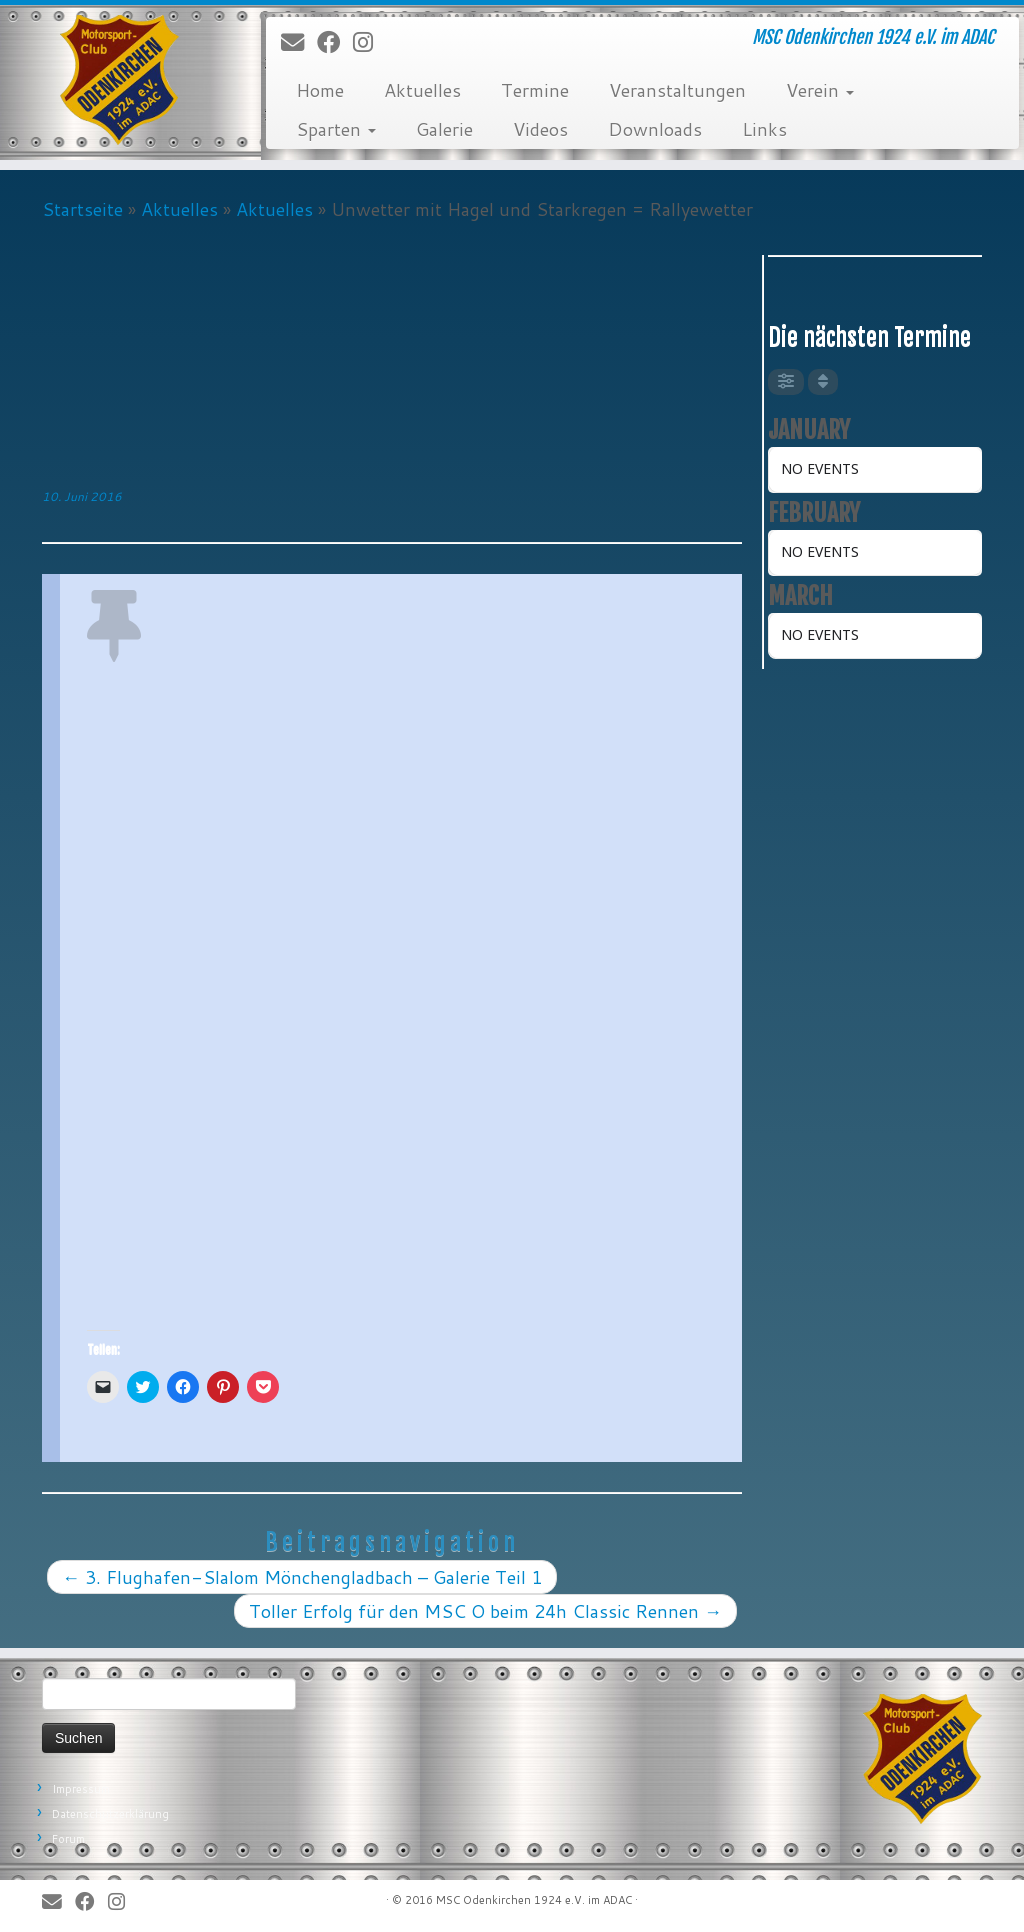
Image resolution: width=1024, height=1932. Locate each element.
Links (764, 129)
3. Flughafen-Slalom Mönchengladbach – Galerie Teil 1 (302, 1577)
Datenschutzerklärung (110, 1814)
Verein (820, 90)
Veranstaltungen (677, 90)
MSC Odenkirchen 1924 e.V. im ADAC (534, 1900)
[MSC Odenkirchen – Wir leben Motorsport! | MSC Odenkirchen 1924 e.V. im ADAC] (120, 80)
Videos (540, 129)
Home (320, 90)
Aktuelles (422, 90)
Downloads (655, 129)
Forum (68, 1839)
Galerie (444, 129)
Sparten (336, 129)
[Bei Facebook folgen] (335, 43)
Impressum (81, 1789)
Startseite (82, 209)
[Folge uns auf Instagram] (369, 43)
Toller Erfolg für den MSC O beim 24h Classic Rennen (485, 1611)
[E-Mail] (299, 43)
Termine (535, 90)
